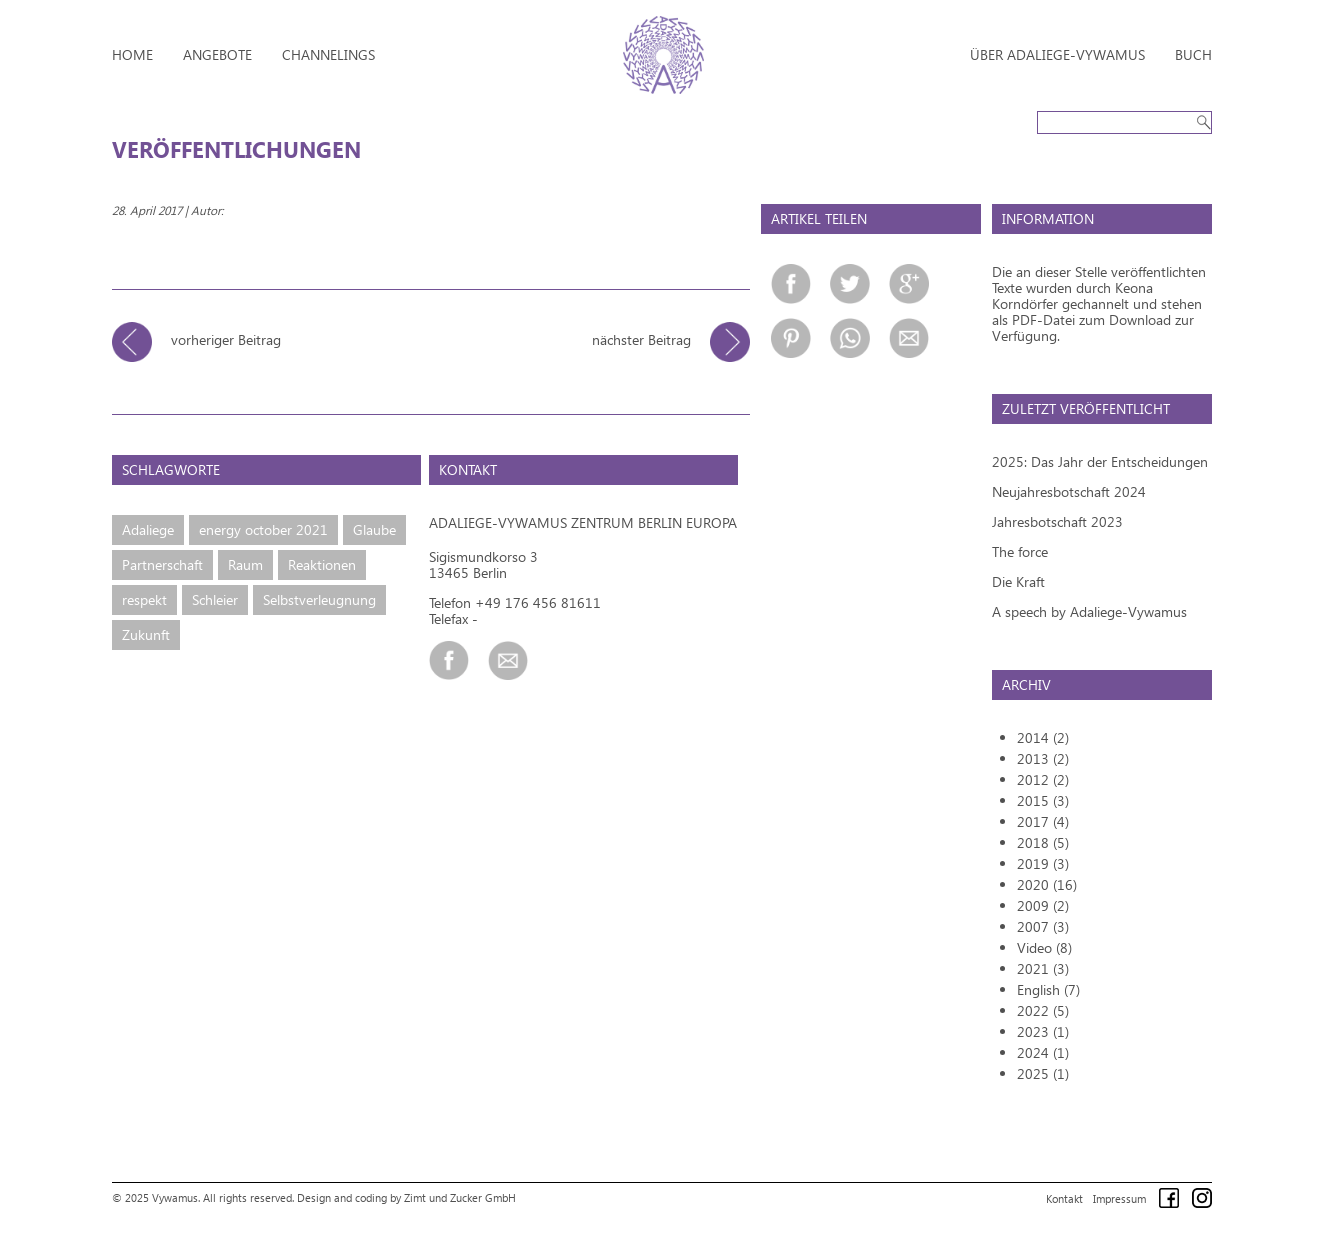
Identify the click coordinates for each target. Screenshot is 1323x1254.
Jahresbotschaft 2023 (1057, 521)
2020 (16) (1047, 884)
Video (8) (1044, 947)
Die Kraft (1018, 581)
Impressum (1119, 1198)
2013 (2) (1043, 758)
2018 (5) (1043, 842)
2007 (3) (1043, 926)
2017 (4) (1043, 821)
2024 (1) (1043, 1052)
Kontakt (1064, 1198)
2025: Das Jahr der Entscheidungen (1100, 461)
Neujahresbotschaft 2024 (1069, 491)
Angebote (217, 54)
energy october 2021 (263, 529)
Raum (245, 564)
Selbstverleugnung (319, 599)
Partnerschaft (162, 564)
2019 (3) (1043, 863)
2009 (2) (1043, 905)
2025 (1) (1043, 1073)
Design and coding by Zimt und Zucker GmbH (406, 1197)
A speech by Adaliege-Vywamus (1089, 611)
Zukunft (146, 634)
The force (1020, 551)
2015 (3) (1043, 800)
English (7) (1048, 989)
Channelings (328, 54)
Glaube (374, 529)
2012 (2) (1043, 779)
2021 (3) (1043, 968)
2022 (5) (1043, 1010)
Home (132, 54)
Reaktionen (322, 564)
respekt (144, 599)
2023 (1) (1043, 1031)
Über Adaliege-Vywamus (1057, 54)
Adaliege (148, 529)
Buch (1193, 54)
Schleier (215, 599)
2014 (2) (1043, 737)
